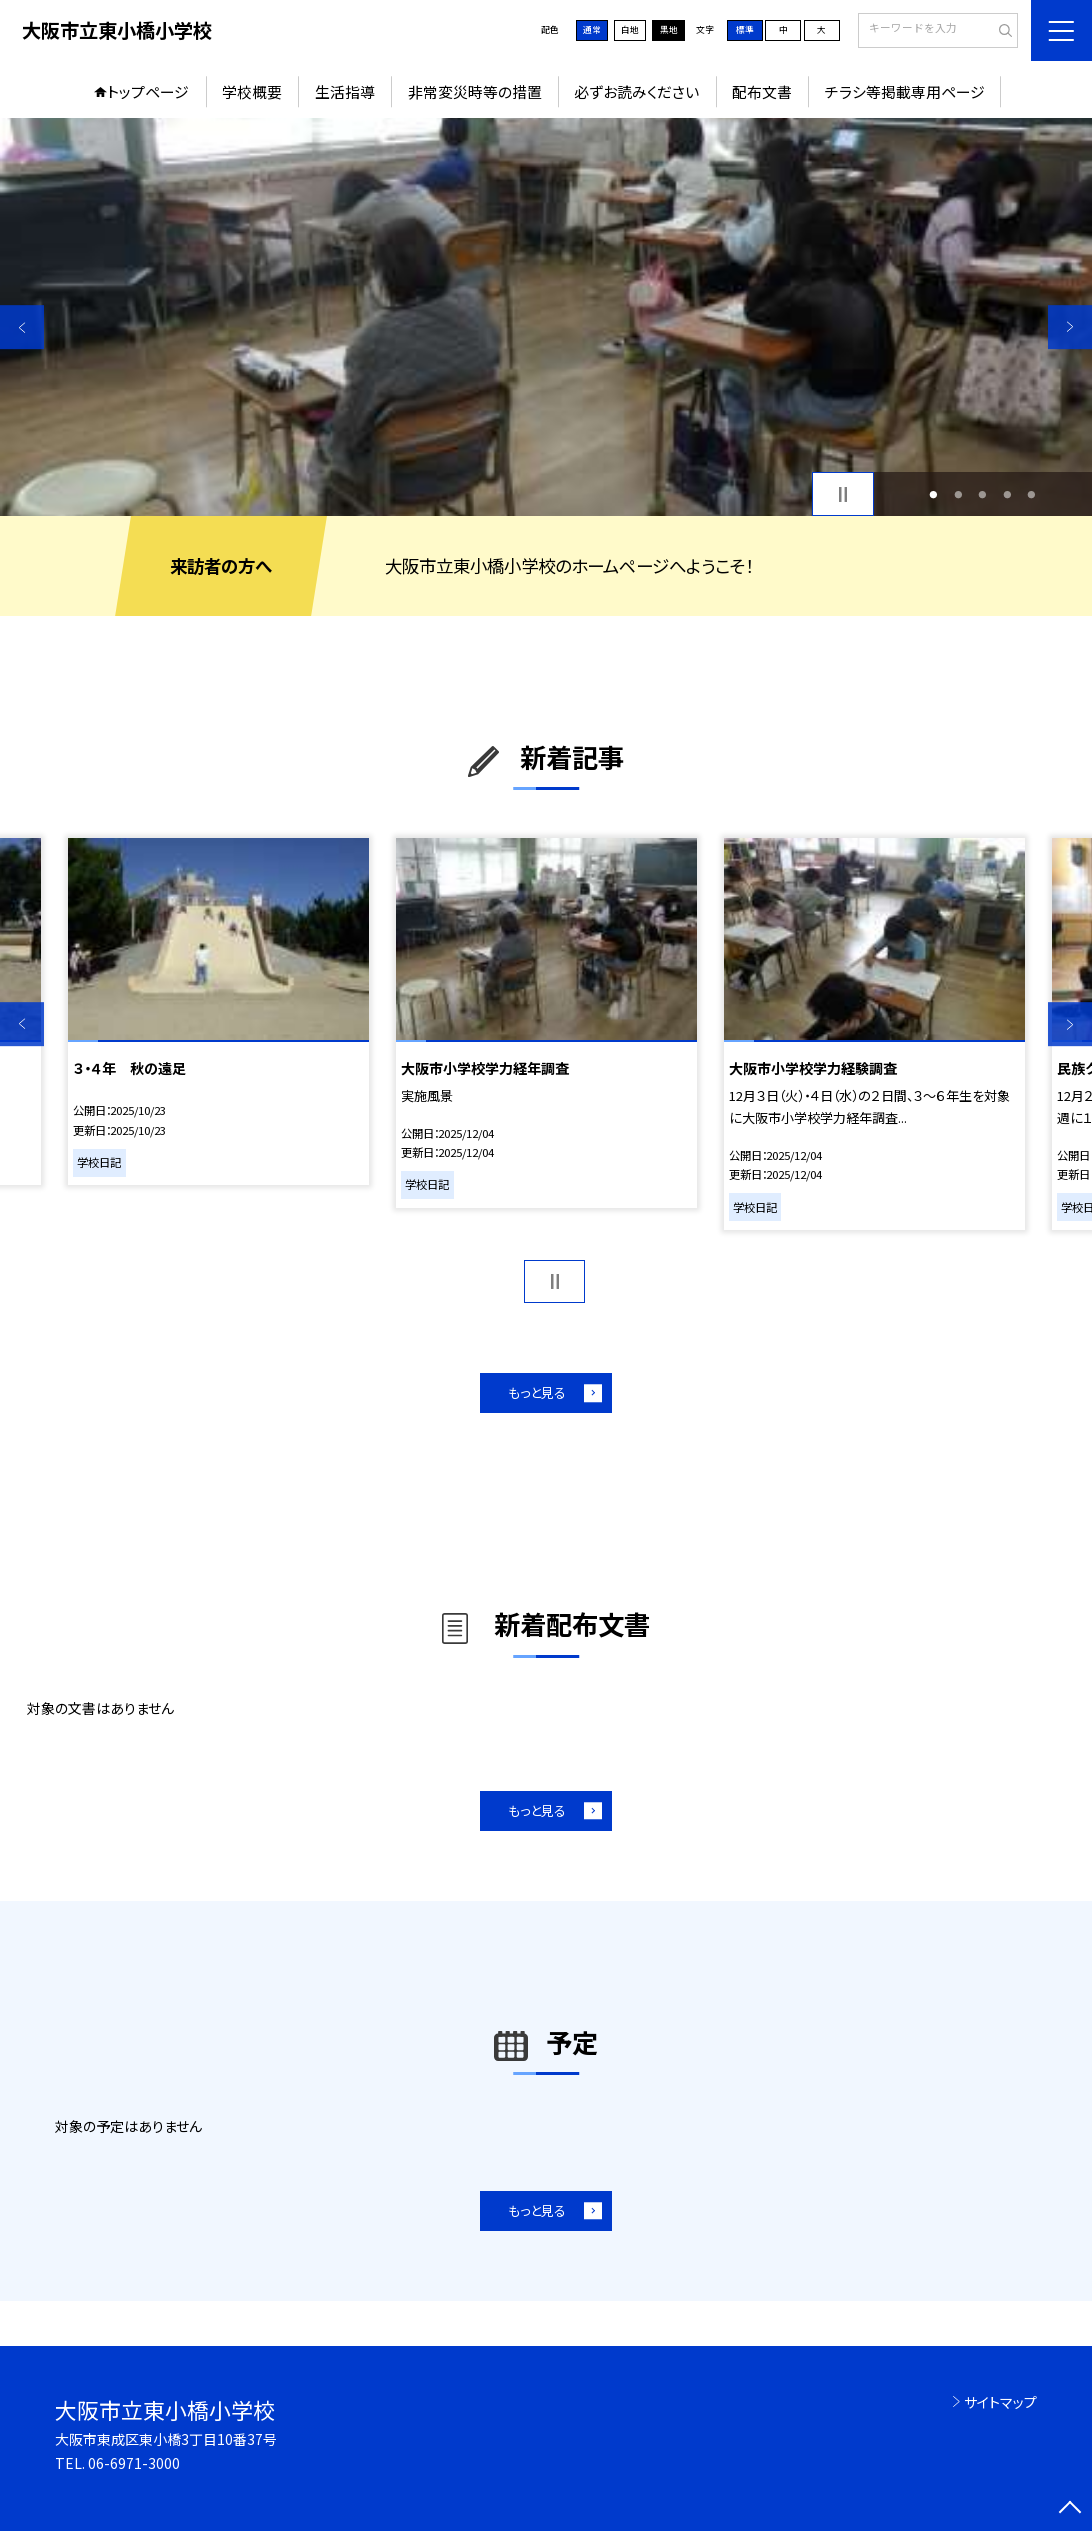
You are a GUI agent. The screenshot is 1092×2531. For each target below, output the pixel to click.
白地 (630, 29)
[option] (546, 317)
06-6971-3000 (134, 2463)
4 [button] (1007, 494)
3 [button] (983, 494)
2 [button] (958, 494)
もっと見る (537, 1392)
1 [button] (934, 494)
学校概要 (252, 91)
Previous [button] (22, 327)
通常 (592, 29)
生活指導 (345, 91)
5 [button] (1032, 494)
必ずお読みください (636, 91)
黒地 (669, 29)
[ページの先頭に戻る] (1070, 2509)
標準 (745, 29)
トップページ (148, 91)
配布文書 (762, 91)
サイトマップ (1000, 2402)
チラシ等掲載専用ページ (905, 91)
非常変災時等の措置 (475, 91)
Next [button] (1070, 327)
